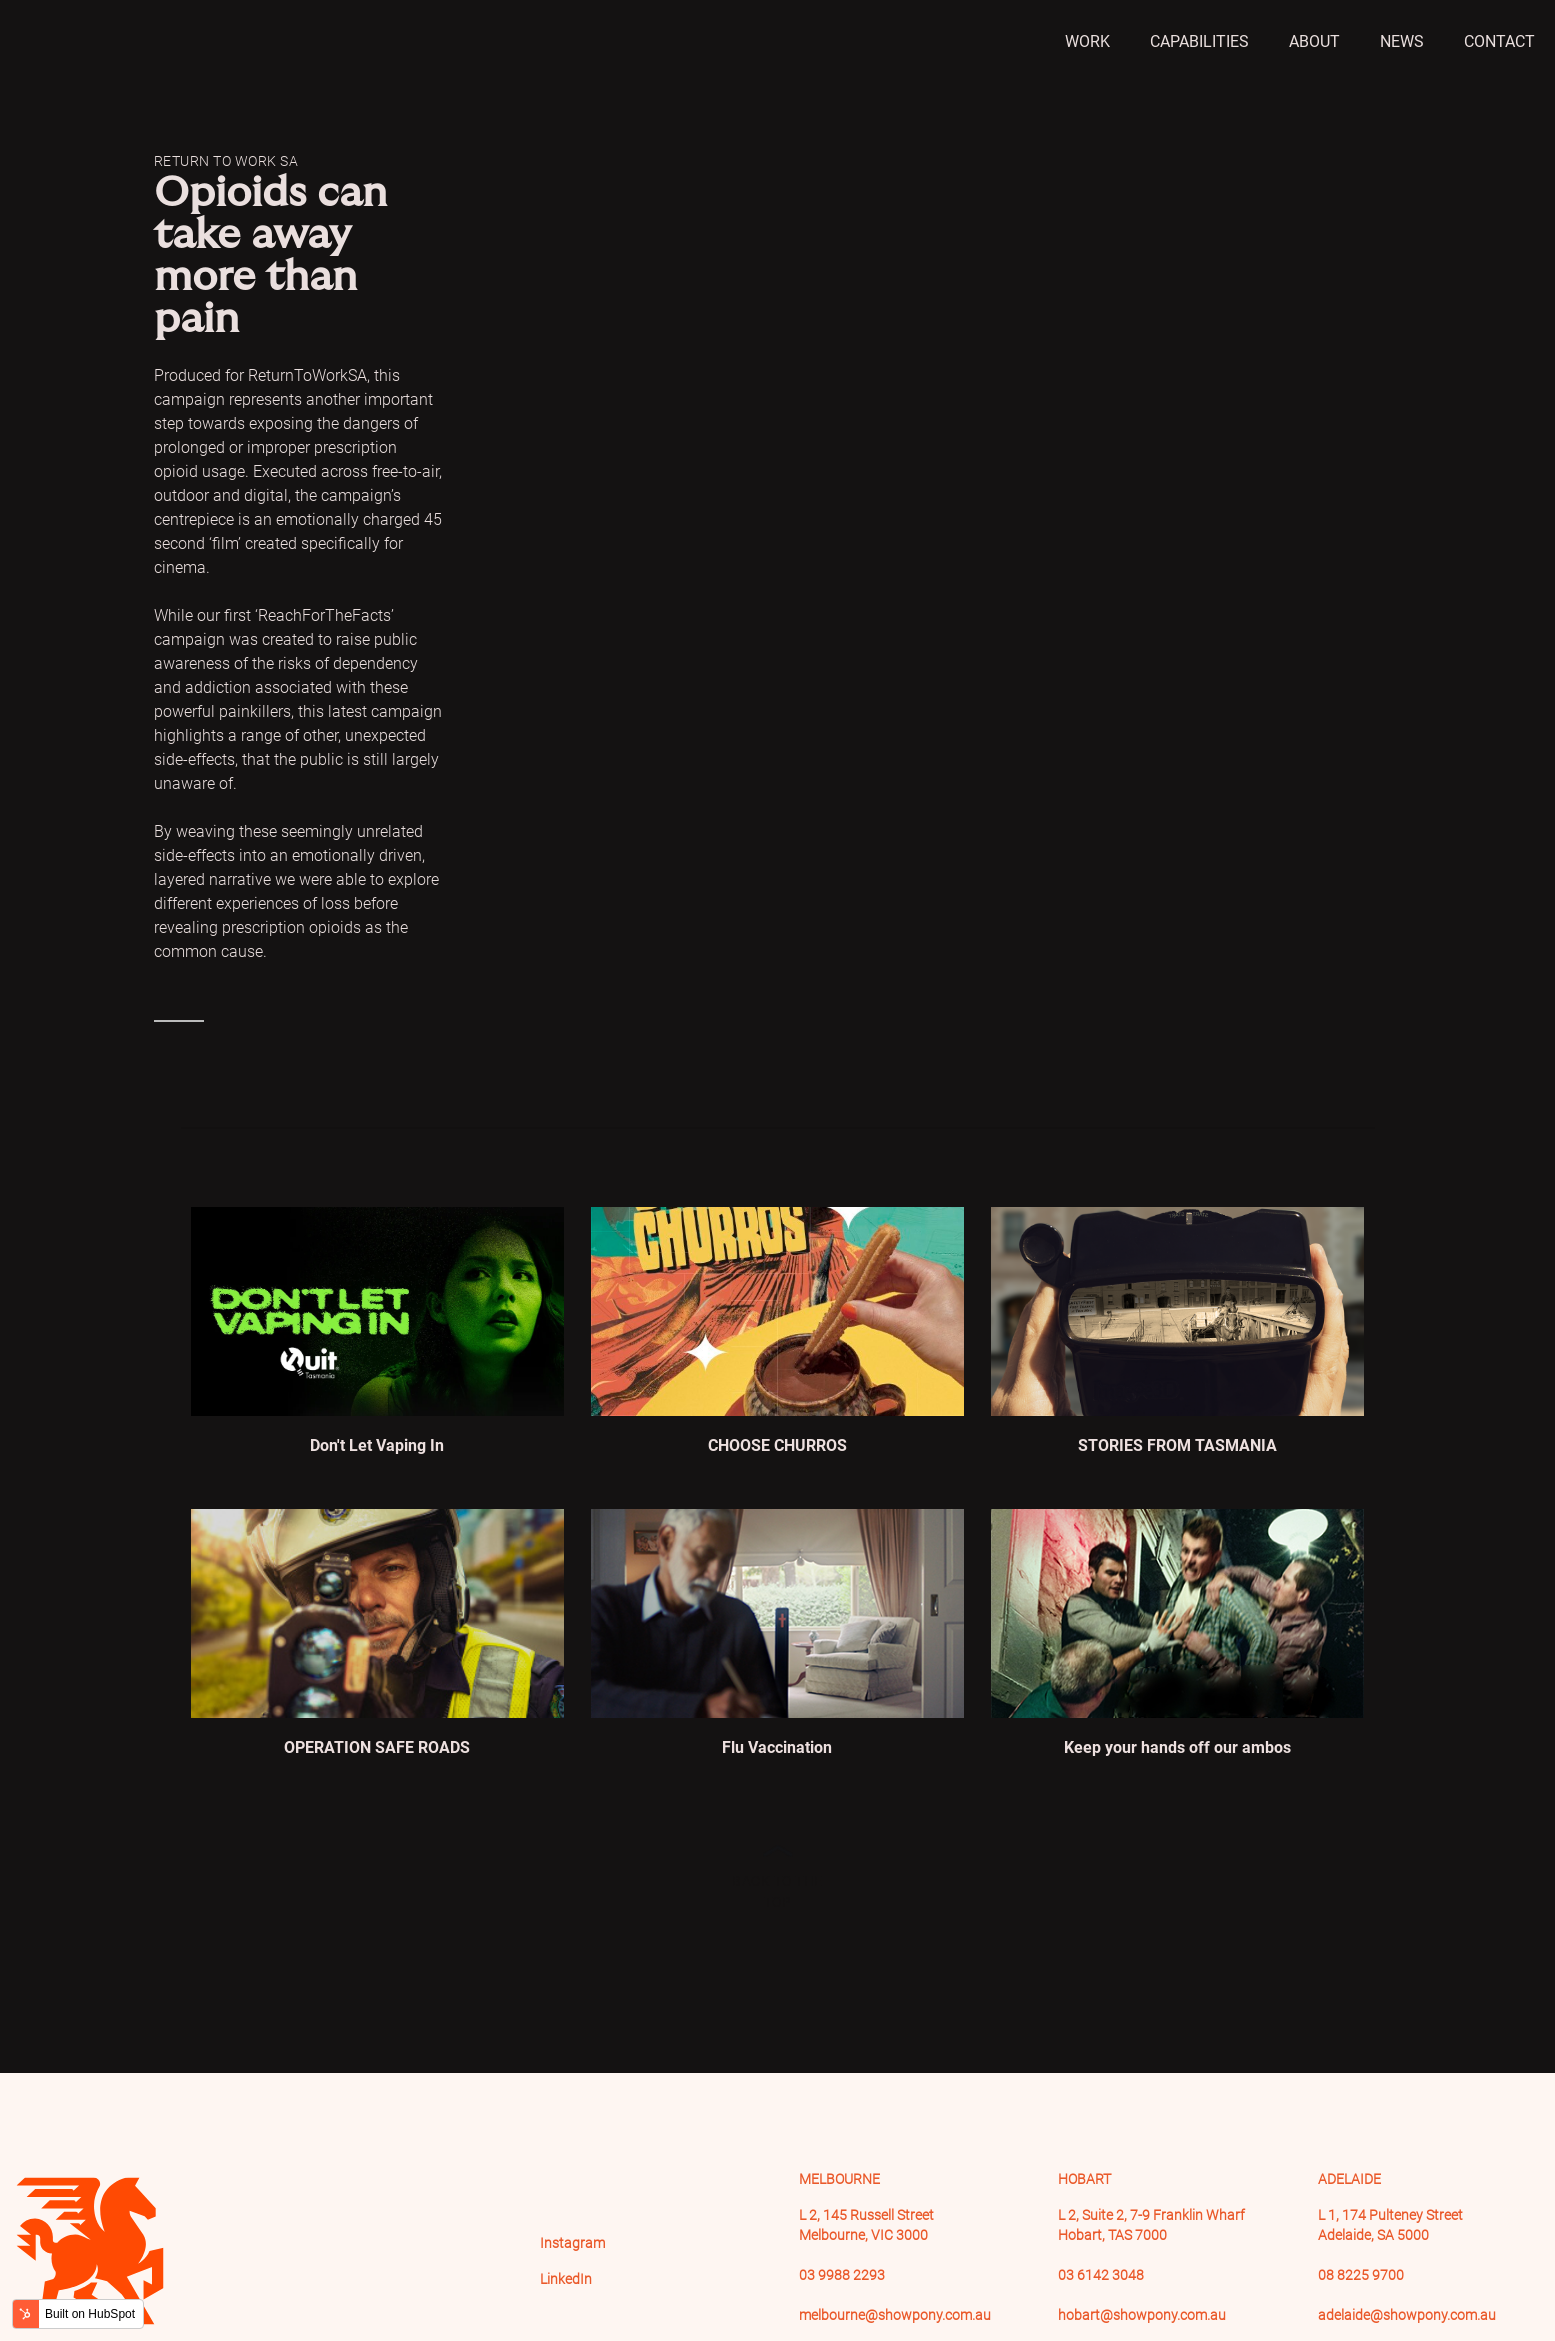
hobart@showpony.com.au (1142, 2315)
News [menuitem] (1402, 41)
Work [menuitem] (1087, 41)
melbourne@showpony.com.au (895, 2315)
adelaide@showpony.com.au (1407, 2315)
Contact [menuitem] (1499, 41)
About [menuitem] (1314, 41)
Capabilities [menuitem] (1199, 41)
